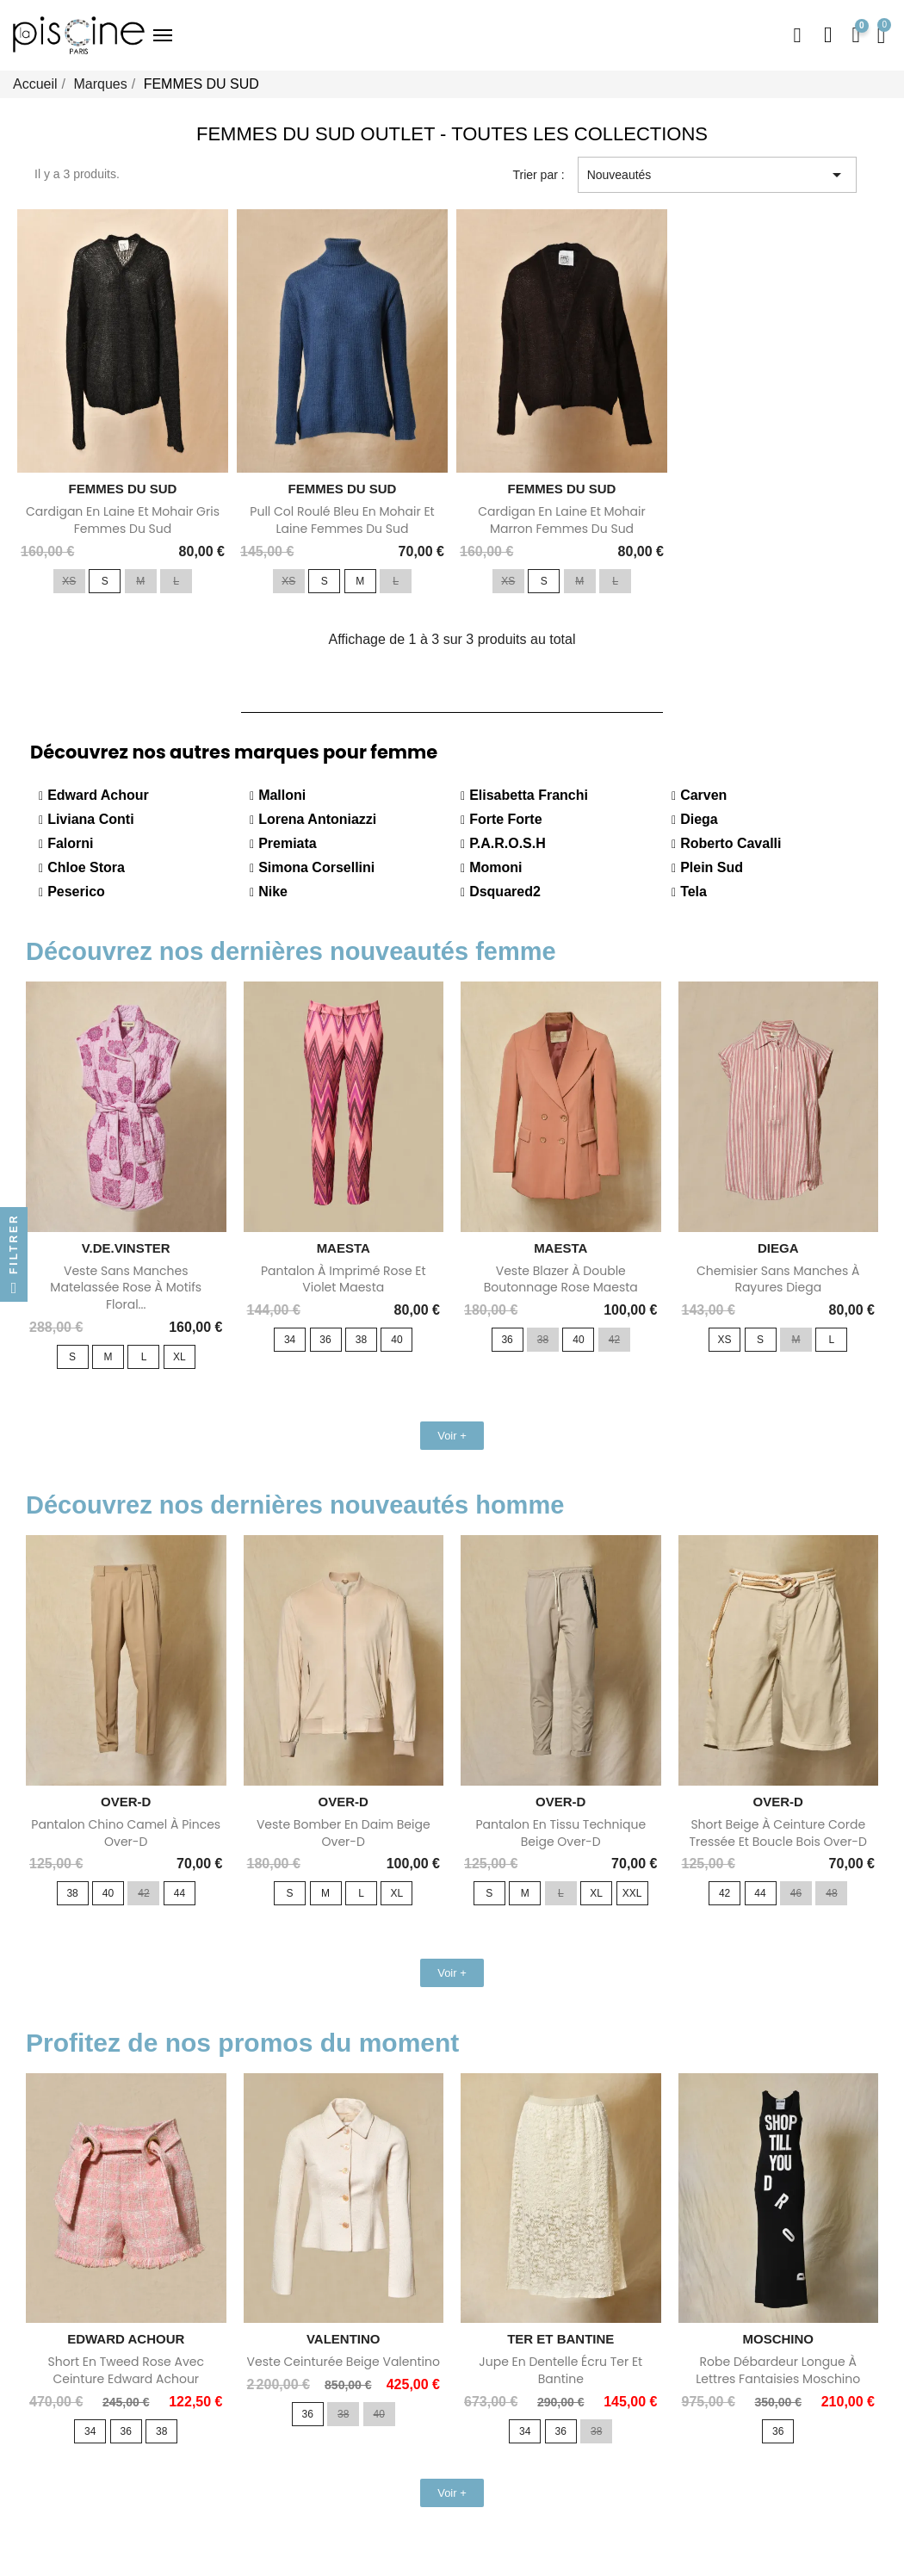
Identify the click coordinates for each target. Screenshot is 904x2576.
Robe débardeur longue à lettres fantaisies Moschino (778, 2370)
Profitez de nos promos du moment (242, 2042)
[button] (796, 35)
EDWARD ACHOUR (125, 2338)
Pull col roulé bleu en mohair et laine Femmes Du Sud (342, 520)
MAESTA (343, 1248)
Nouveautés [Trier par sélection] (717, 174)
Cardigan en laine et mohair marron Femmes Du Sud (561, 520)
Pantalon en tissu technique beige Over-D (560, 1833)
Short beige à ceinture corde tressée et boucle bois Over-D (778, 1833)
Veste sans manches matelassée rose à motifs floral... (125, 1288)
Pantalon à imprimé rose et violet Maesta (343, 1279)
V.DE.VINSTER (126, 1248)
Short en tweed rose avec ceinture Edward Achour (126, 2370)
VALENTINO (343, 2338)
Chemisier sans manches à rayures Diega (778, 1279)
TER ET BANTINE (560, 2338)
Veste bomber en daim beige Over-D (343, 1833)
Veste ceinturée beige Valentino (343, 2361)
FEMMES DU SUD (123, 488)
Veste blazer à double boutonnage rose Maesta (561, 1279)
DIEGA (778, 1248)
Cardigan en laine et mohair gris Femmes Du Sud (123, 520)
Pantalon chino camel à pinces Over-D (125, 1833)
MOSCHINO (778, 2338)
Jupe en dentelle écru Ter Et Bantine (560, 2370)
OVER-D (126, 1801)
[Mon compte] (828, 35)
